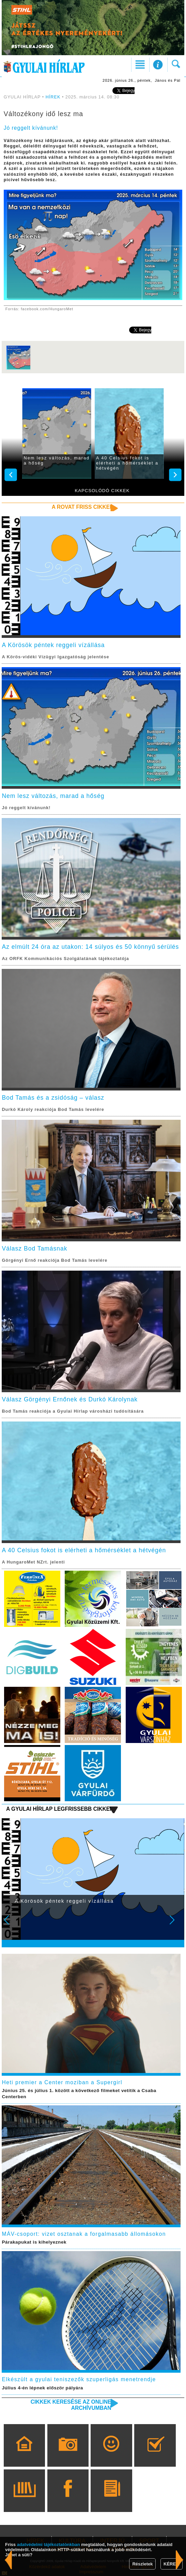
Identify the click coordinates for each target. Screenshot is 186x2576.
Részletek (142, 2563)
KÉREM (172, 2563)
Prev (11, 1924)
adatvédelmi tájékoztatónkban (48, 2544)
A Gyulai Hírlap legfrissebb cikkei (58, 1809)
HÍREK (53, 97)
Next (176, 1924)
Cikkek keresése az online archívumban (71, 2405)
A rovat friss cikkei (81, 507)
